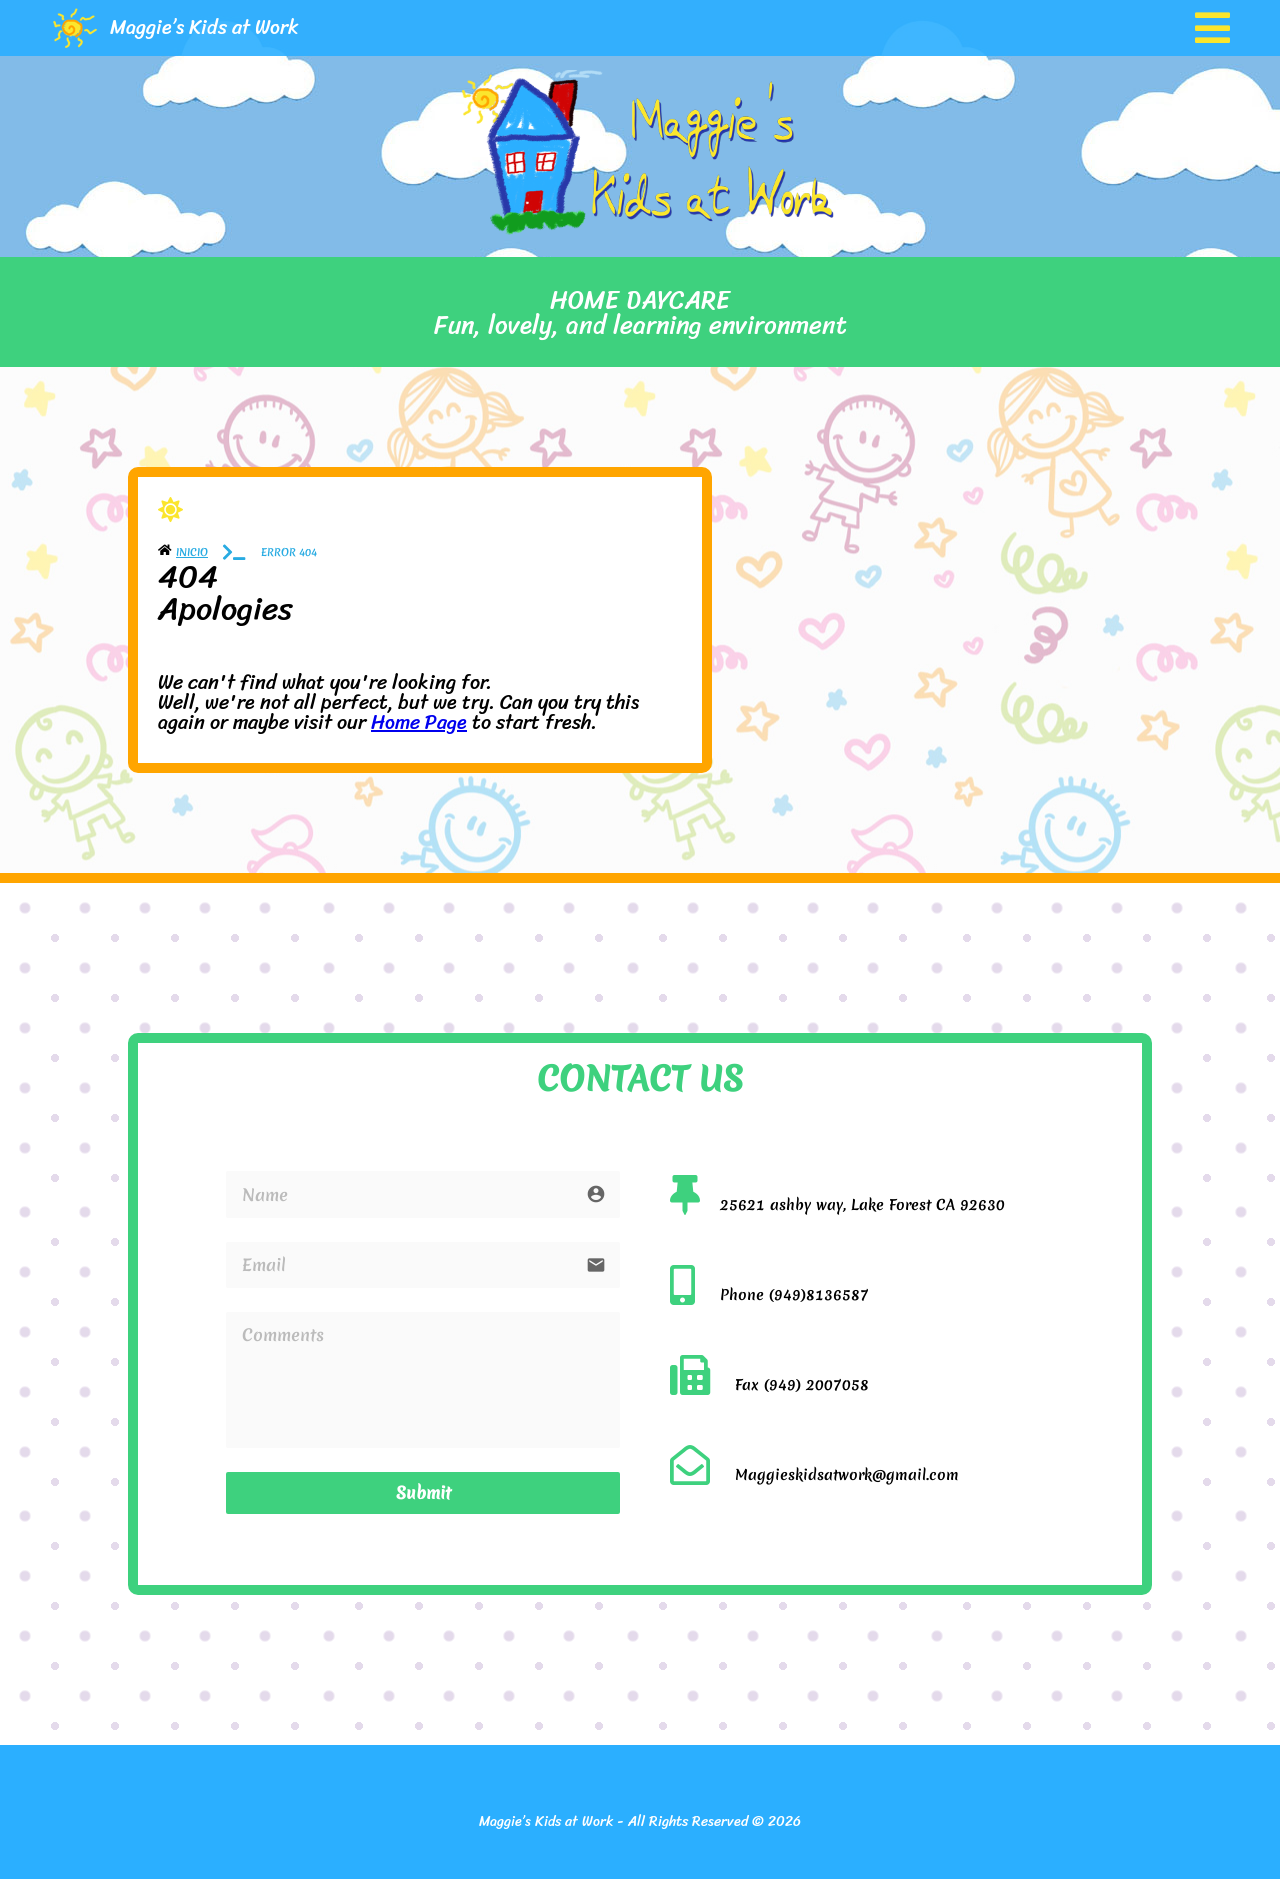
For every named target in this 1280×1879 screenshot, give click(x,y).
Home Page (419, 722)
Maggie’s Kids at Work (204, 27)
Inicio (192, 552)
